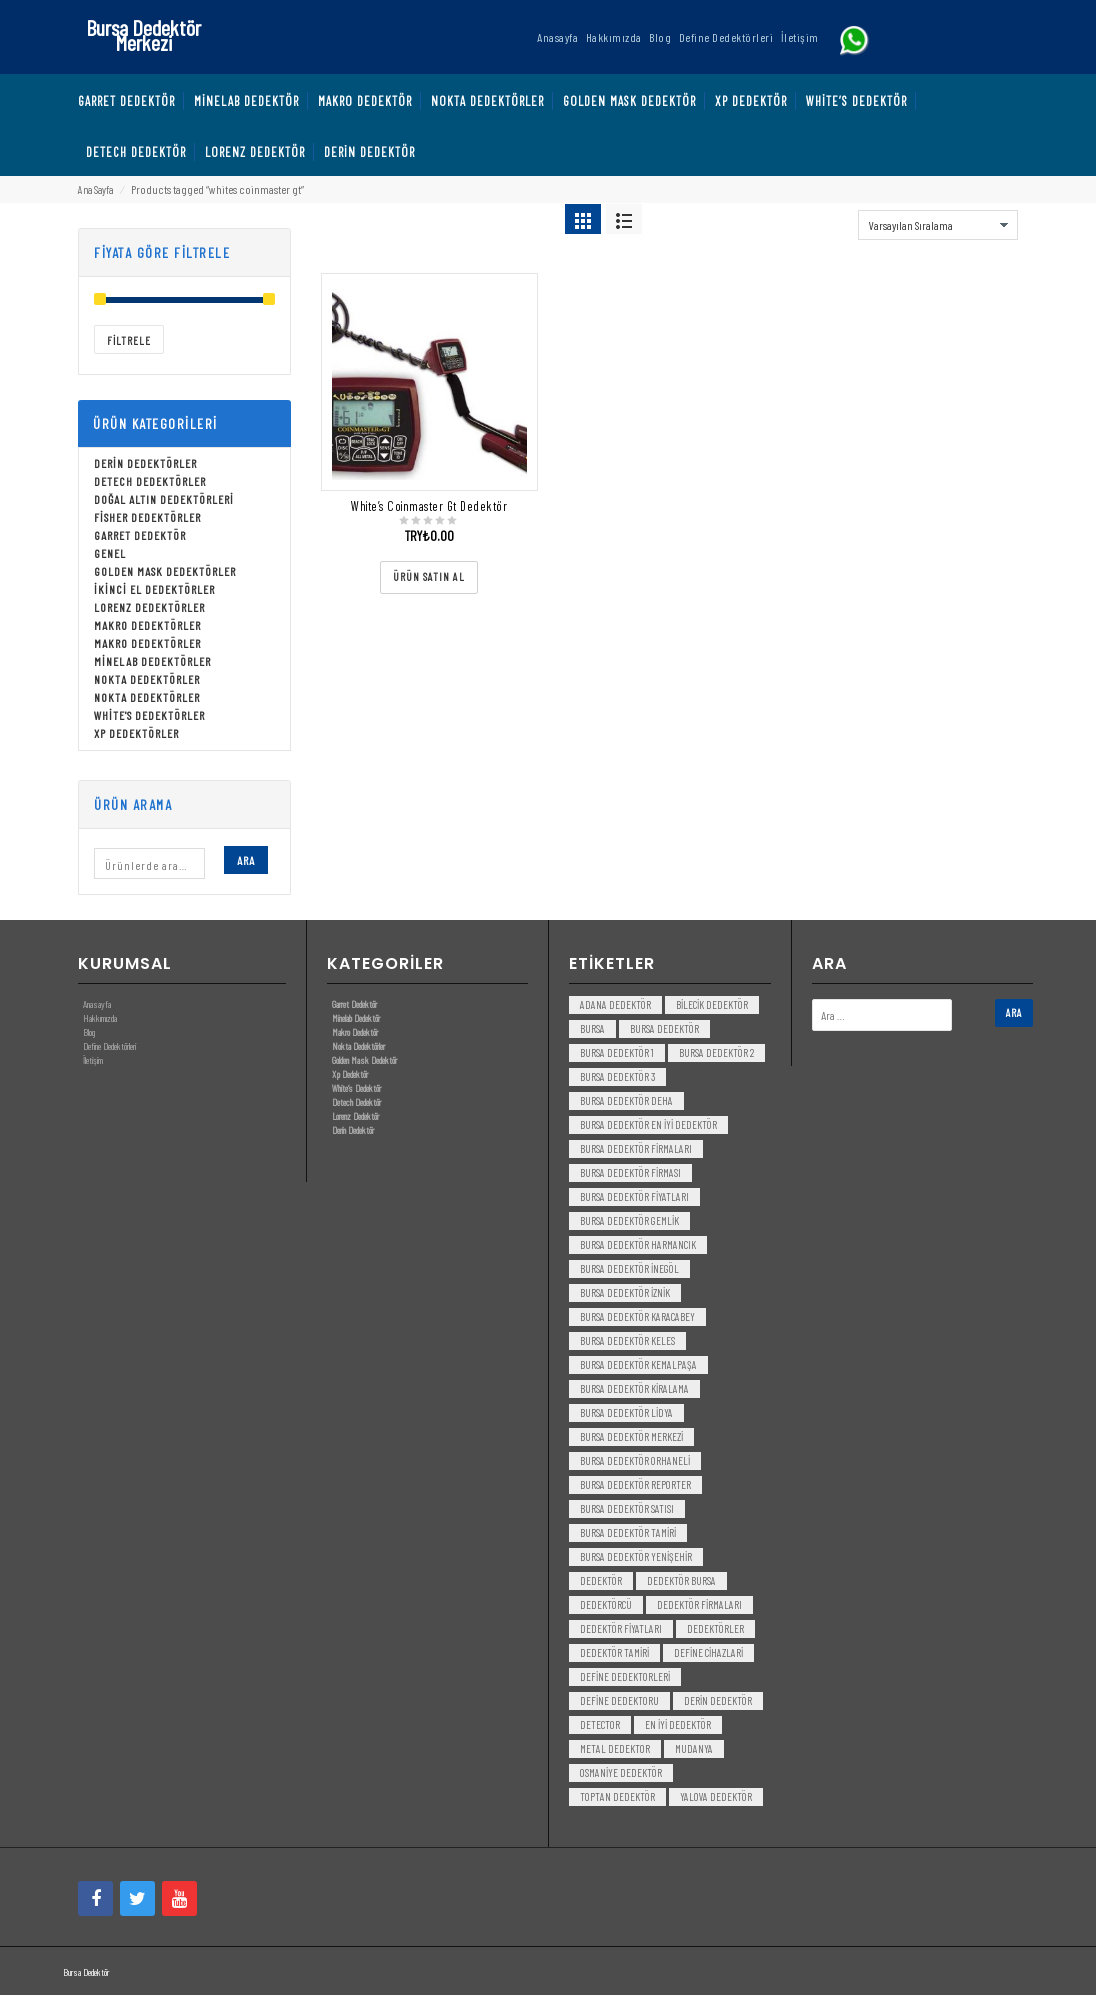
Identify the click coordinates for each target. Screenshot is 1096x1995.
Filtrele (129, 340)
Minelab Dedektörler (152, 661)
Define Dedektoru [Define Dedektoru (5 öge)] (619, 1700)
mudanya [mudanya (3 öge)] (694, 1748)
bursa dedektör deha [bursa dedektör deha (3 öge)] (626, 1100)
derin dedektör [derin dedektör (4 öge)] (718, 1700)
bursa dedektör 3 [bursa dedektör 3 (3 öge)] (617, 1076)
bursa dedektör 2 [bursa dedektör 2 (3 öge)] (716, 1052)
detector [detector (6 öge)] (600, 1724)
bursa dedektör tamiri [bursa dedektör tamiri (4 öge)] (628, 1532)
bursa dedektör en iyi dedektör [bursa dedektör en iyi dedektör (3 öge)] (648, 1124)
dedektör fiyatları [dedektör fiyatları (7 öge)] (621, 1628)
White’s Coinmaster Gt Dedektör (429, 506)
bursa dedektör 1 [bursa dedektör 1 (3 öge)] (617, 1052)
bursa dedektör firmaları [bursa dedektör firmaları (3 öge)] (636, 1148)
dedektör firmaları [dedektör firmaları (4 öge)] (699, 1604)
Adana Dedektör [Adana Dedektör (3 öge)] (615, 1004)
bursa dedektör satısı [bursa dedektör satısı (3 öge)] (627, 1508)
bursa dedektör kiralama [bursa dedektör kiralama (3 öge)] (634, 1388)
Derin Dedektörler (145, 463)
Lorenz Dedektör (355, 1116)
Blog (89, 1032)
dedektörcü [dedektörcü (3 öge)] (606, 1604)
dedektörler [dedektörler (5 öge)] (715, 1628)
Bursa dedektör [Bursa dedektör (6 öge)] (664, 1028)
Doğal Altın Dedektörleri (164, 499)
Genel (110, 553)
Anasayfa (97, 1004)
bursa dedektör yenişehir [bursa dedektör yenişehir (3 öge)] (636, 1556)
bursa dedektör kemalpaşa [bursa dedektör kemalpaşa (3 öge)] (638, 1364)
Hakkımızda (100, 1018)
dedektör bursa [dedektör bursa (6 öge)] (681, 1580)
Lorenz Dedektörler (149, 607)
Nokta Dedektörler (147, 679)
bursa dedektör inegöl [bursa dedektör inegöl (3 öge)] (629, 1268)
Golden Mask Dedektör (364, 1060)
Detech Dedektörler (150, 481)
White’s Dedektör (356, 1088)
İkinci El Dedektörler (154, 589)
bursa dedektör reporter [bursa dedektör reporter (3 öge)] (635, 1484)
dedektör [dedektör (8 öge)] (601, 1580)
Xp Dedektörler (136, 733)
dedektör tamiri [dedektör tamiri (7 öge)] (614, 1652)
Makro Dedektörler (147, 625)
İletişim (93, 1060)
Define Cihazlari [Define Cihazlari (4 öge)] (708, 1652)
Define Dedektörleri (109, 1046)
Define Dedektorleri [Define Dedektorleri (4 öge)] (625, 1676)
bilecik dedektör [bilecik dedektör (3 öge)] (712, 1004)
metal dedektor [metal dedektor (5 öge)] (615, 1748)
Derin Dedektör (353, 1130)
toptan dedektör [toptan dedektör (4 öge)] (617, 1796)
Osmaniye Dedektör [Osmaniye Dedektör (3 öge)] (621, 1772)
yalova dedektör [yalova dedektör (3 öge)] (716, 1796)
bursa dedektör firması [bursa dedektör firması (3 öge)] (630, 1172)
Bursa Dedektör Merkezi (143, 34)
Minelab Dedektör (356, 1018)
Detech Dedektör (356, 1102)
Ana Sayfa (95, 189)
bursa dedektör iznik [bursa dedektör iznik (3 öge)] (625, 1292)
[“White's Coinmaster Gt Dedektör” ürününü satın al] (429, 577)
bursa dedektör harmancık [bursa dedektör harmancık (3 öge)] (638, 1244)
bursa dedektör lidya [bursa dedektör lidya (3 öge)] (626, 1412)
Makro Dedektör (355, 1032)
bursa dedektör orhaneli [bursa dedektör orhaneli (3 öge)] (635, 1460)
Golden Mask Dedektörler (165, 571)
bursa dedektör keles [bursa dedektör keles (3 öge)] (627, 1340)
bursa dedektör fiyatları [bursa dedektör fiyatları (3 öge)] (634, 1196)
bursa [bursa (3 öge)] (592, 1028)
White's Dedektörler (149, 715)
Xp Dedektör (350, 1074)
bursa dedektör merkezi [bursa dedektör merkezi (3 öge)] (631, 1436)
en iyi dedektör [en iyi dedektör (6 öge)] (678, 1724)
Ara (246, 860)
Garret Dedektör (140, 535)
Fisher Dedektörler (147, 517)
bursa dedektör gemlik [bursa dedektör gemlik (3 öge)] (629, 1220)
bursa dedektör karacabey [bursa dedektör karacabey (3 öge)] (637, 1316)
